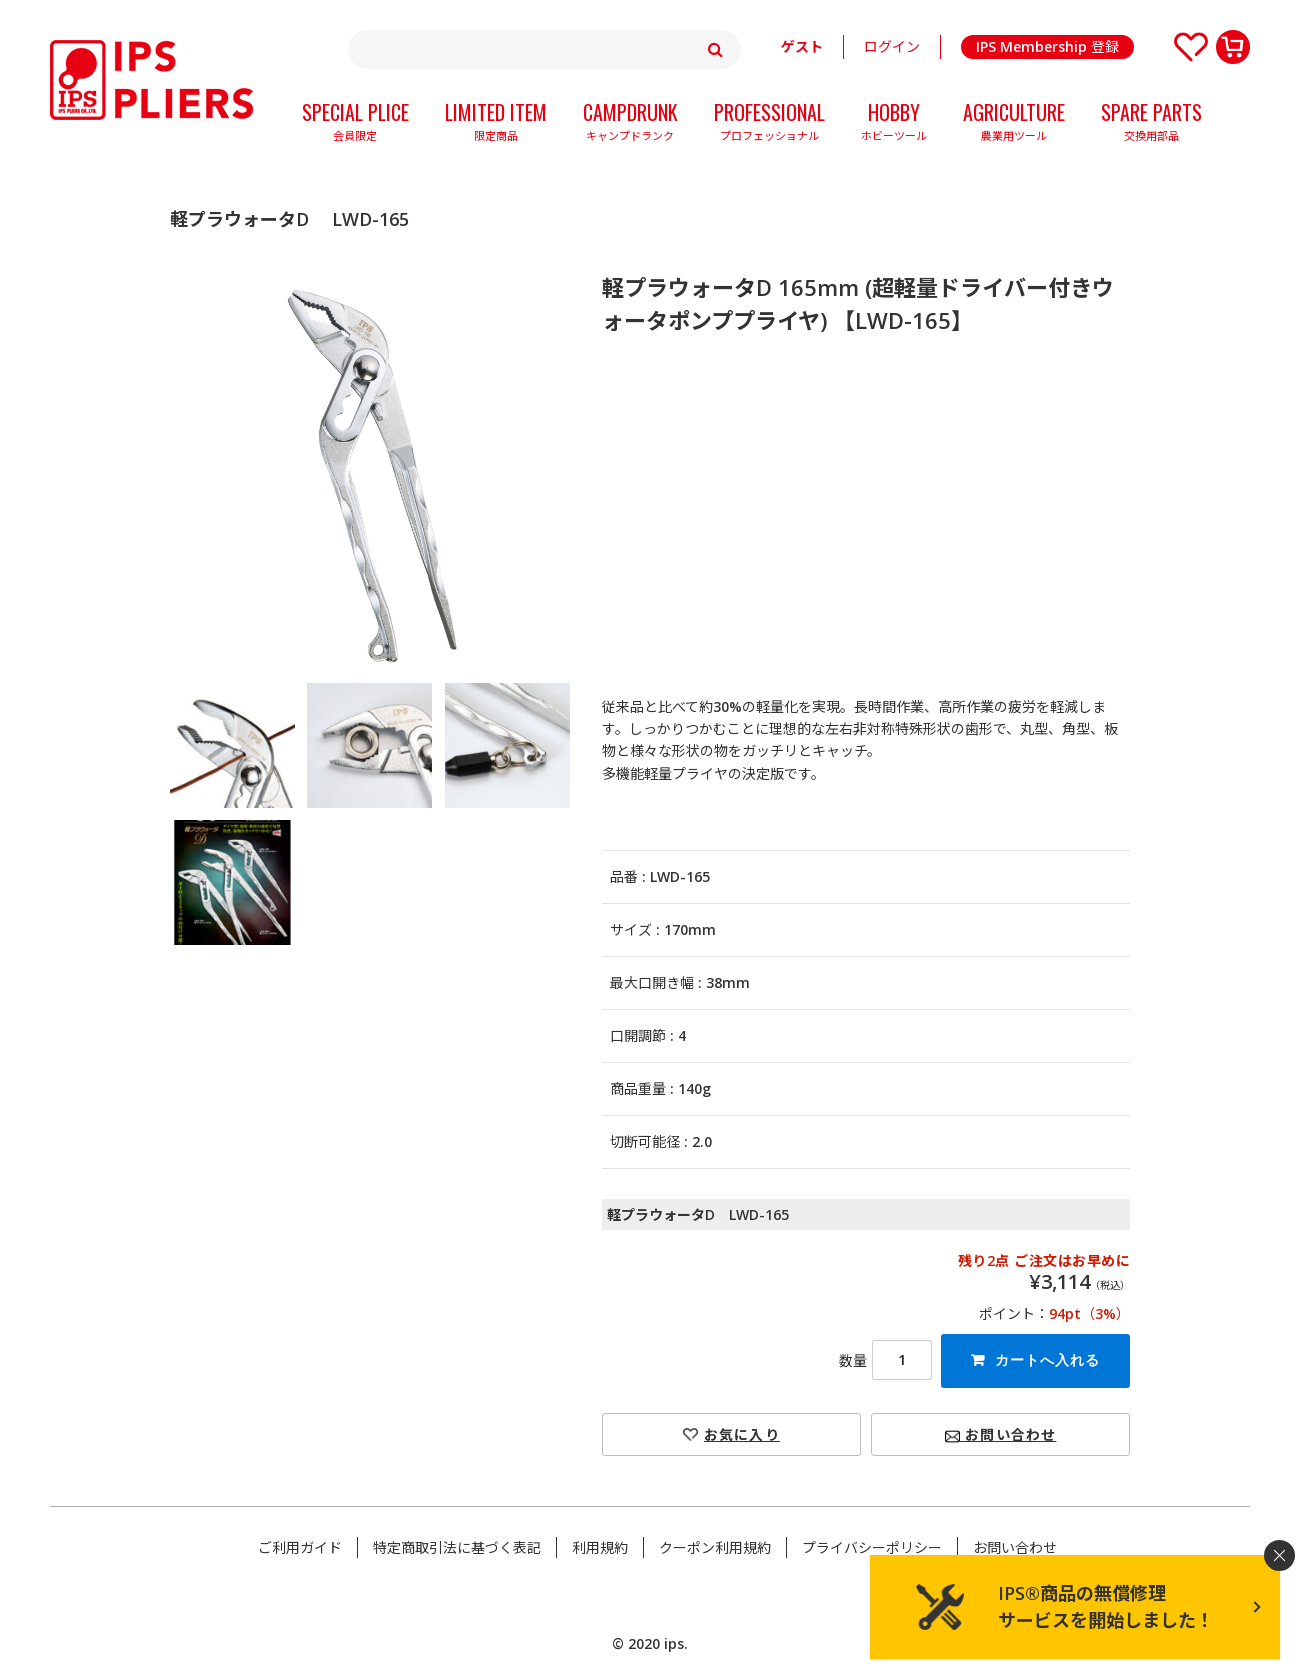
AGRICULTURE (1014, 124)
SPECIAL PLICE (355, 124)
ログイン (892, 46)
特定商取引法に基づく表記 (457, 1547)
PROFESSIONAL (769, 124)
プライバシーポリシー (872, 1547)
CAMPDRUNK (630, 124)
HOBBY (894, 124)
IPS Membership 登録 (1047, 46)
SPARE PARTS (1151, 124)
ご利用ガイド (300, 1547)
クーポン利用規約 (715, 1547)
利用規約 (600, 1547)
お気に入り (742, 1434)
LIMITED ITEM (496, 124)
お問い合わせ (1000, 1434)
